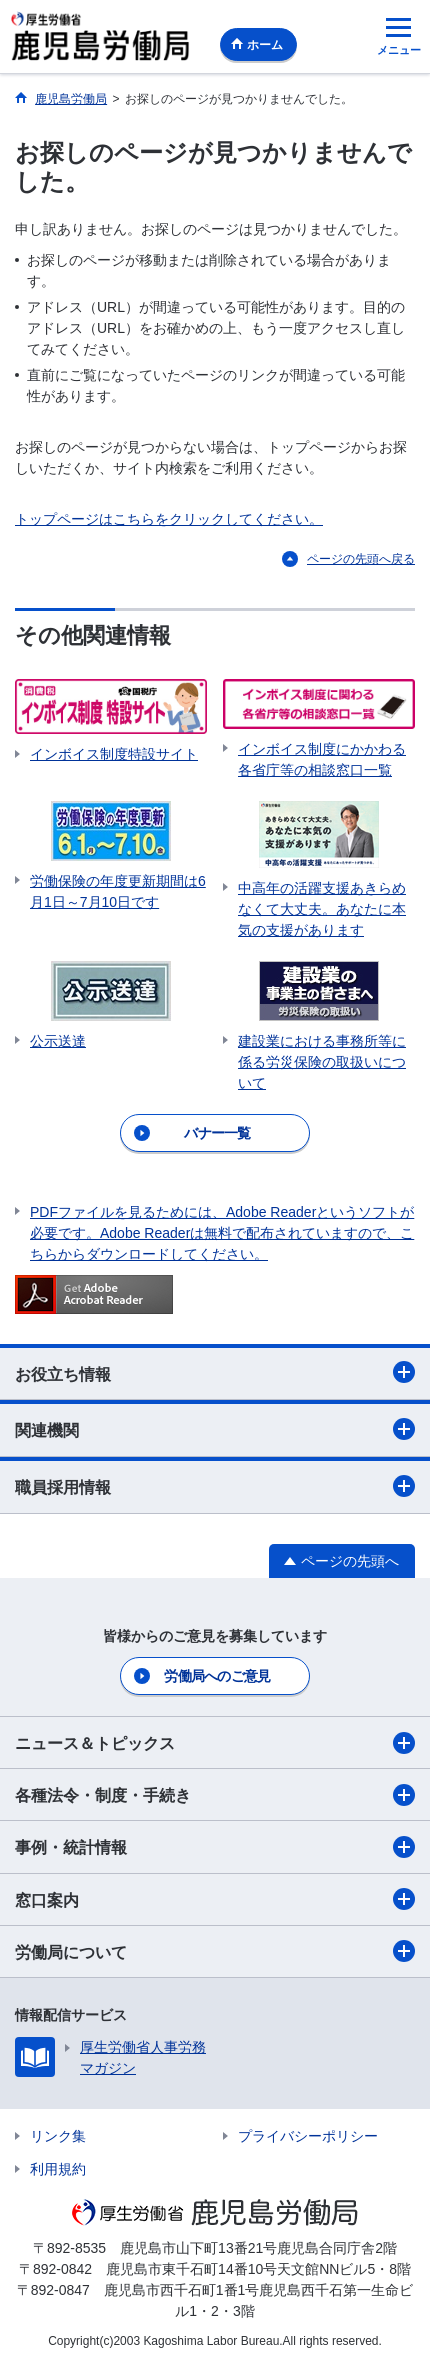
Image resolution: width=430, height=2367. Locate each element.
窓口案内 (215, 1899)
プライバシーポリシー (308, 2136)
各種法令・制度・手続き (215, 1795)
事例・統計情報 (215, 1847)
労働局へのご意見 (217, 1676)
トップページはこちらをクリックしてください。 (169, 519)
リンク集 (58, 2136)
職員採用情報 (215, 1486)
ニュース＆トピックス (215, 1743)
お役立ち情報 (215, 1372)
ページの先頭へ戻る (361, 559)
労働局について (215, 1951)
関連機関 (215, 1429)
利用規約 (58, 2169)
